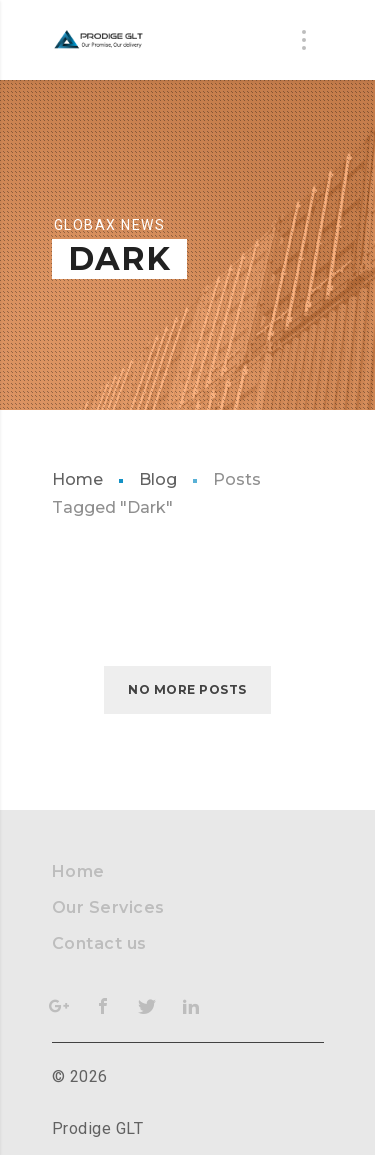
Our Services (108, 907)
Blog (158, 479)
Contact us (99, 943)
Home (77, 479)
